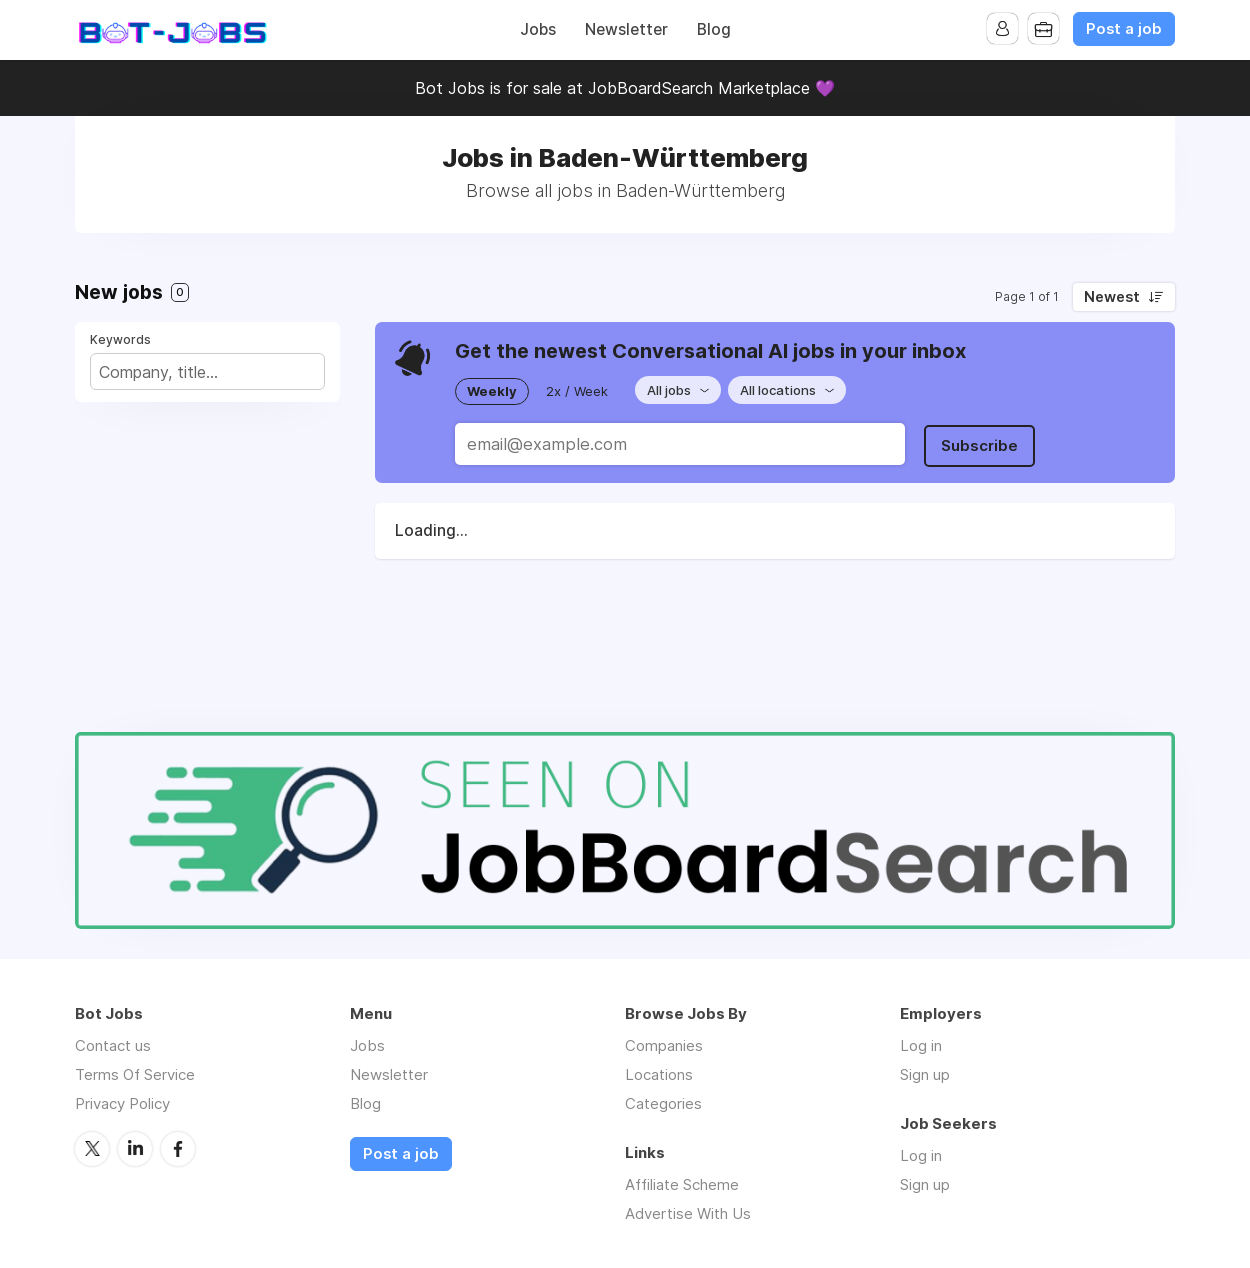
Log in (921, 1045)
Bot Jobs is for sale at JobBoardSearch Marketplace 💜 (625, 88)
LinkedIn (135, 1148)
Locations (659, 1074)
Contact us (113, 1045)
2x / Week (577, 390)
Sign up (925, 1074)
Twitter (92, 1148)
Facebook (178, 1148)
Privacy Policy (122, 1103)
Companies (664, 1045)
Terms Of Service (135, 1074)
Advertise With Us (688, 1213)
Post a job (1124, 29)
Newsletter (626, 29)
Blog (714, 29)
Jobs (538, 29)
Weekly (492, 390)
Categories (663, 1103)
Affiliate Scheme (682, 1184)
